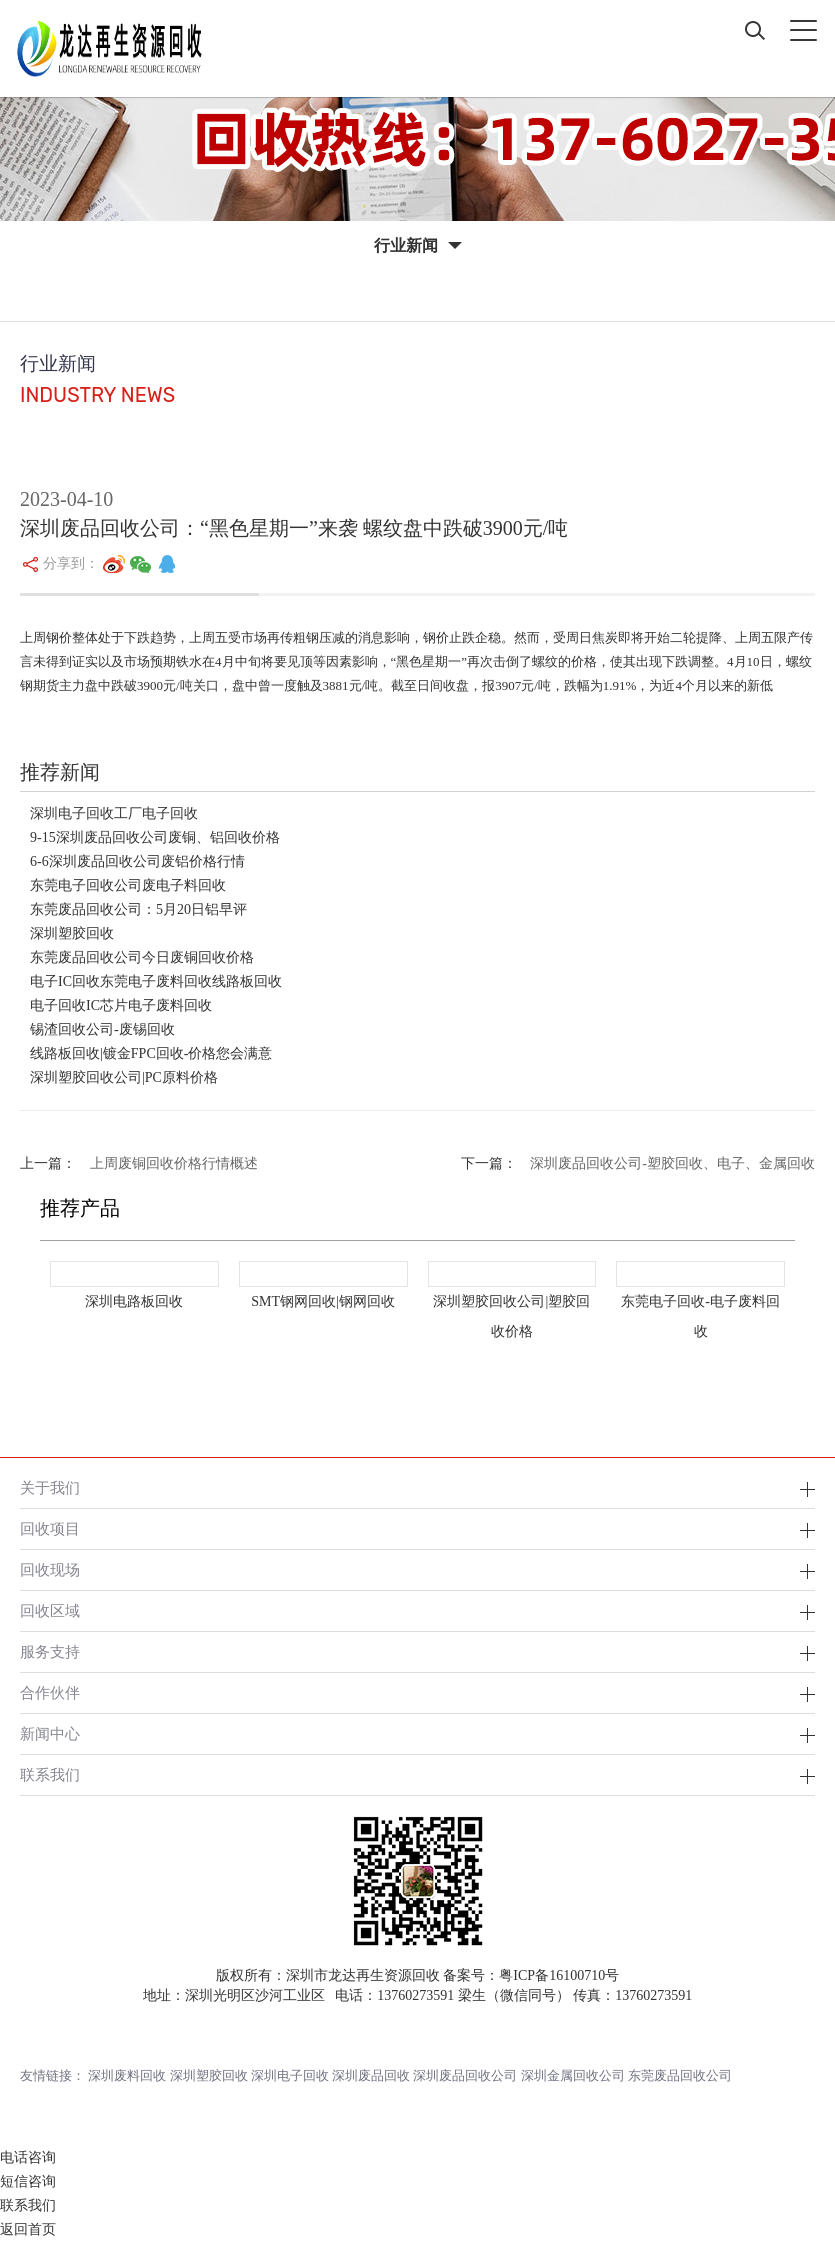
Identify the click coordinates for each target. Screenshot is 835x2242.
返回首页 (28, 2229)
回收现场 (50, 1569)
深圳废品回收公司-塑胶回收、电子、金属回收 (672, 1163)
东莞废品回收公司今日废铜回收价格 (142, 957)
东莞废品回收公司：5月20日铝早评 (138, 909)
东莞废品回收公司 (680, 2075)
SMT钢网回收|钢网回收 (323, 1301)
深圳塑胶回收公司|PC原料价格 (124, 1077)
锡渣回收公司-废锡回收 (102, 1029)
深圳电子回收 (290, 2075)
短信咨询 (28, 2181)
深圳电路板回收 (134, 1301)
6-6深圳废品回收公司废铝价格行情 (137, 861)
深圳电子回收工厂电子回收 (114, 813)
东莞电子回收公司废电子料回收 (128, 885)
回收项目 (50, 1528)
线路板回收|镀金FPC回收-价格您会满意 (151, 1053)
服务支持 (50, 1651)
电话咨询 (28, 2157)
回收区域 (50, 1610)
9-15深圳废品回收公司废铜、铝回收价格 (155, 837)
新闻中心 (50, 1733)
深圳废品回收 (371, 2075)
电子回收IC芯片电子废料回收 (121, 1005)
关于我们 (50, 1487)
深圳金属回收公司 (573, 2075)
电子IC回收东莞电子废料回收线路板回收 (156, 981)
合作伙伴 (50, 1692)
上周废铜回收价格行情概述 (174, 1163)
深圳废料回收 (127, 2075)
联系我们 (50, 1774)
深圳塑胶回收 (72, 933)
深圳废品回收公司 (465, 2075)
